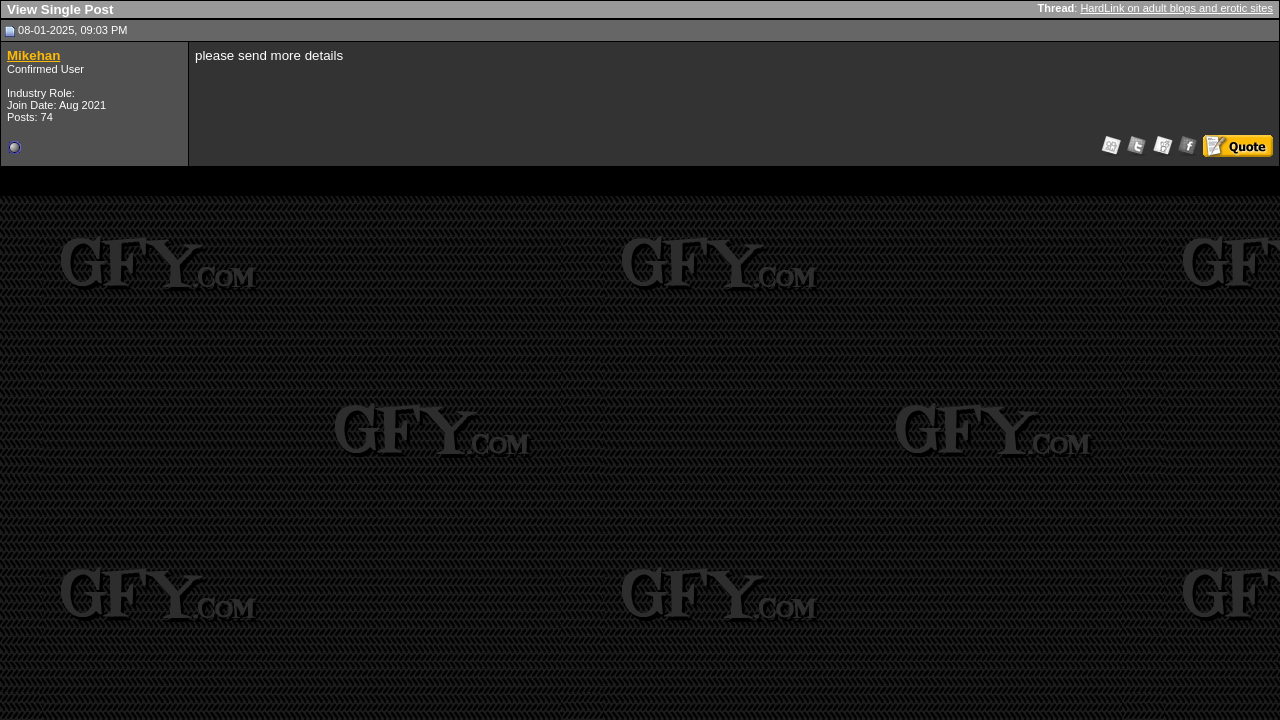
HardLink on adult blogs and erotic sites (1176, 8)
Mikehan (33, 55)
